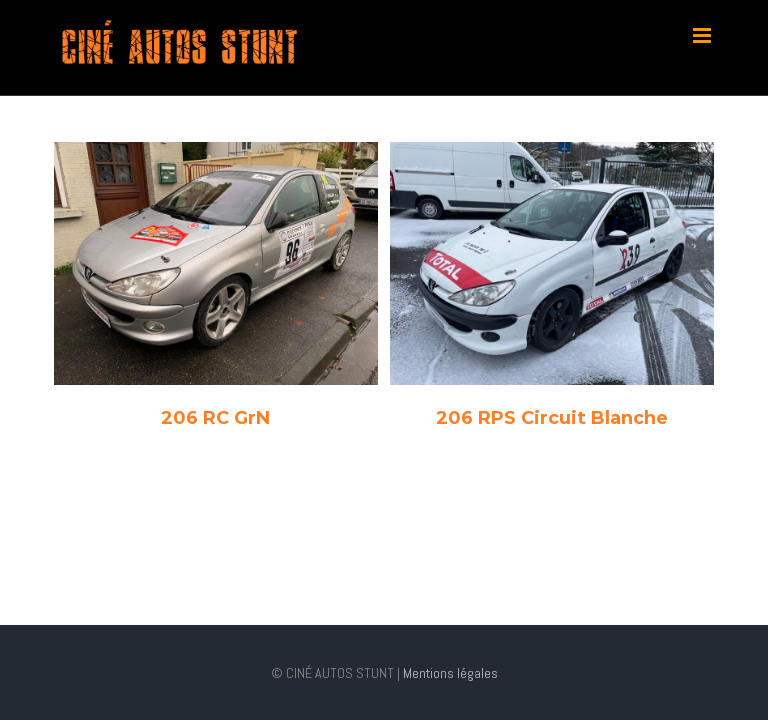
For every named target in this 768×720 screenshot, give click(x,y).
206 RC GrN (215, 418)
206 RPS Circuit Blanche (552, 418)
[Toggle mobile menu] (703, 35)
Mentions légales (449, 673)
